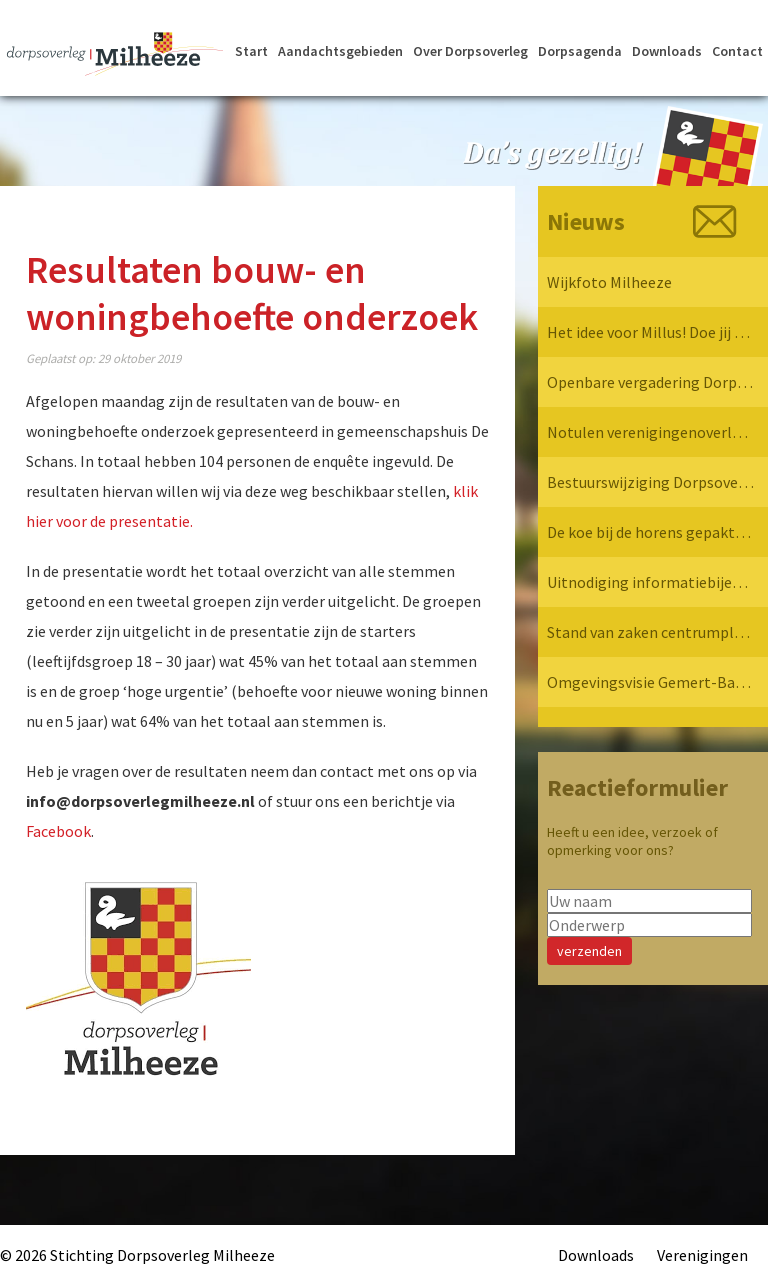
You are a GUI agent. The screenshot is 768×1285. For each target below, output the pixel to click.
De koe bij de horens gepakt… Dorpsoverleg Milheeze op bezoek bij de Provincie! (650, 532)
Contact (737, 51)
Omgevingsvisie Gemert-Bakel (650, 682)
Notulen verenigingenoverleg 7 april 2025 (650, 432)
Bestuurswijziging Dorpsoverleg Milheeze (650, 482)
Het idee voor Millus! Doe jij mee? (650, 332)
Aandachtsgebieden (340, 51)
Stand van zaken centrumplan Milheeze (650, 632)
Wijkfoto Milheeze (609, 282)
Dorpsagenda (580, 51)
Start (251, 51)
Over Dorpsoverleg (470, 51)
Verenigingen (702, 1255)
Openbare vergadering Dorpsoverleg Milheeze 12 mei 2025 (650, 382)
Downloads (667, 51)
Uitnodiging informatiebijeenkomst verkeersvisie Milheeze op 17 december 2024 (650, 582)
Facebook (58, 831)
